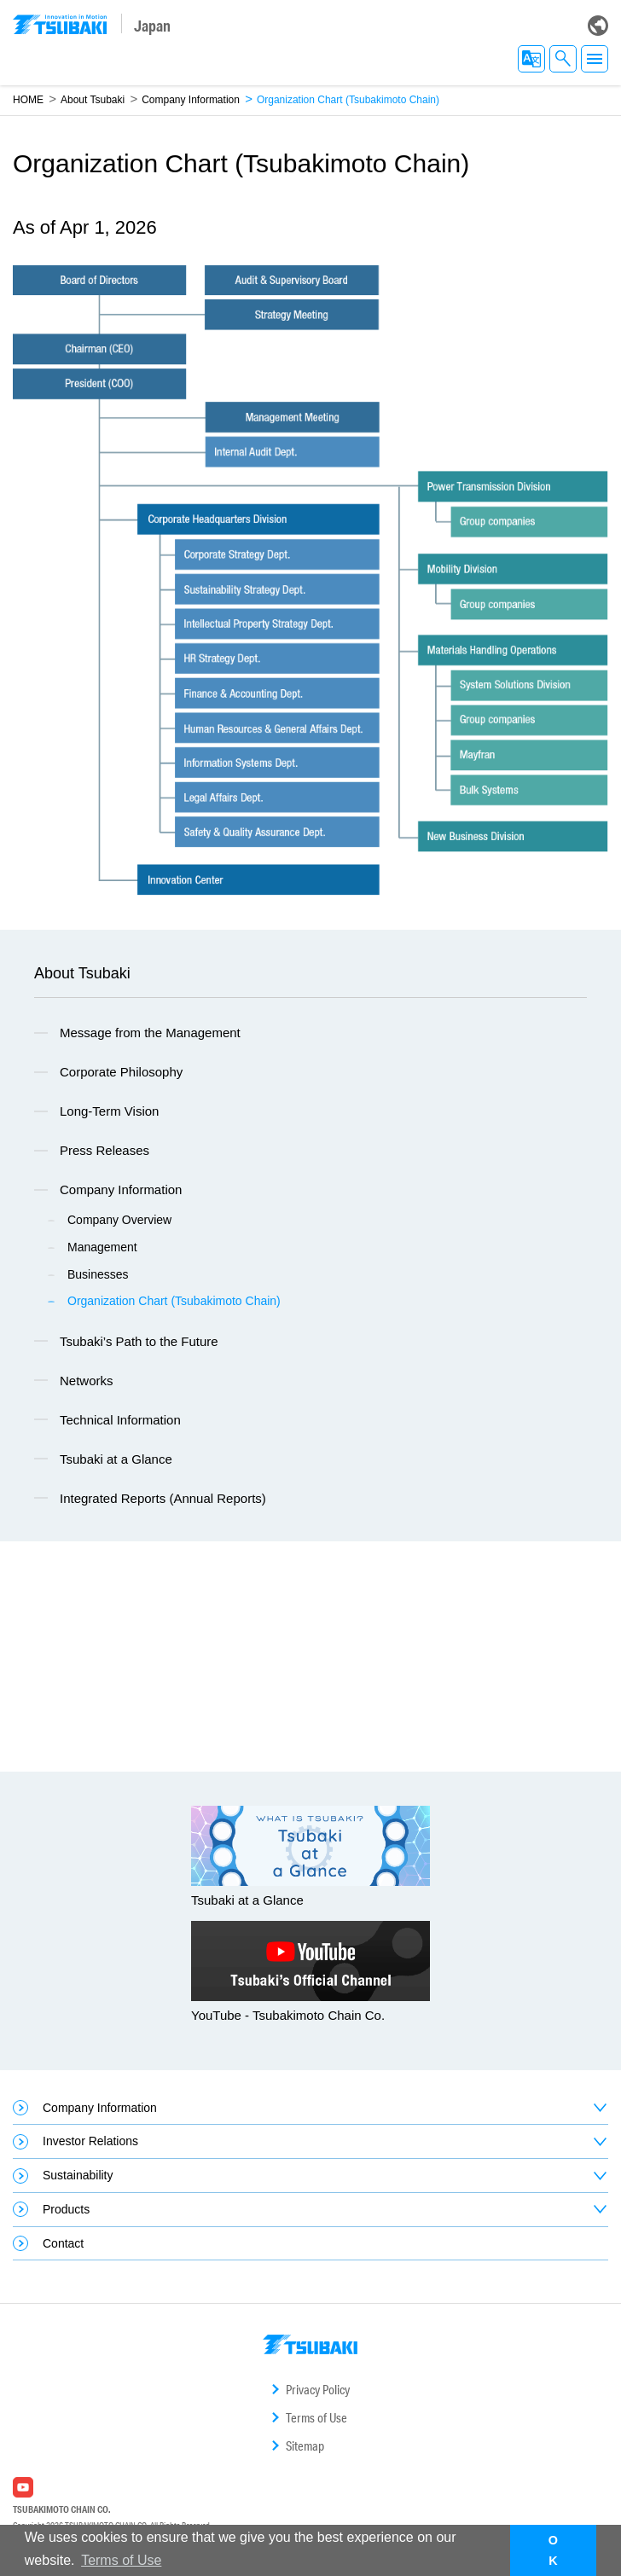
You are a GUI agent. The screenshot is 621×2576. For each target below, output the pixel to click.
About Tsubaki (93, 100)
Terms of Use (316, 2418)
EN (531, 59)
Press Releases (104, 1150)
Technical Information (120, 1420)
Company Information (191, 100)
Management (102, 1247)
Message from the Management (150, 1032)
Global (598, 25)
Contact (63, 2243)
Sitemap (305, 2446)
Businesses (98, 1274)
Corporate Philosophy (121, 1072)
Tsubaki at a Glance (116, 1459)
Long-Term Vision (109, 1111)
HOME (28, 100)
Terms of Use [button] (121, 2560)
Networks (86, 1380)
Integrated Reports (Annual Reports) (163, 1498)
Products (66, 2209)
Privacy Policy (318, 2390)
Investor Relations (90, 2141)
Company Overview (119, 1220)
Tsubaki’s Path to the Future (139, 1341)
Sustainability (78, 2175)
